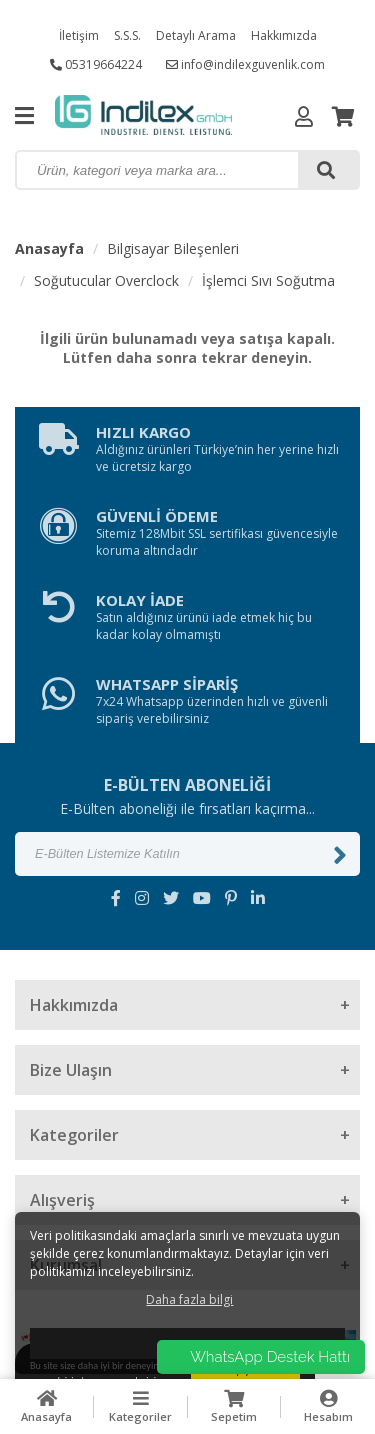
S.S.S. (127, 35)
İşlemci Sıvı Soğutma (268, 280)
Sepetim (235, 1406)
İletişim (79, 35)
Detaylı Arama (196, 35)
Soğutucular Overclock (106, 280)
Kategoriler (141, 1406)
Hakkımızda (284, 35)
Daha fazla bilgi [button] (189, 1299)
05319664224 (96, 64)
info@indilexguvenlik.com (245, 64)
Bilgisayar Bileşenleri (173, 248)
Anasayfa (49, 248)
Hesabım (328, 1406)
